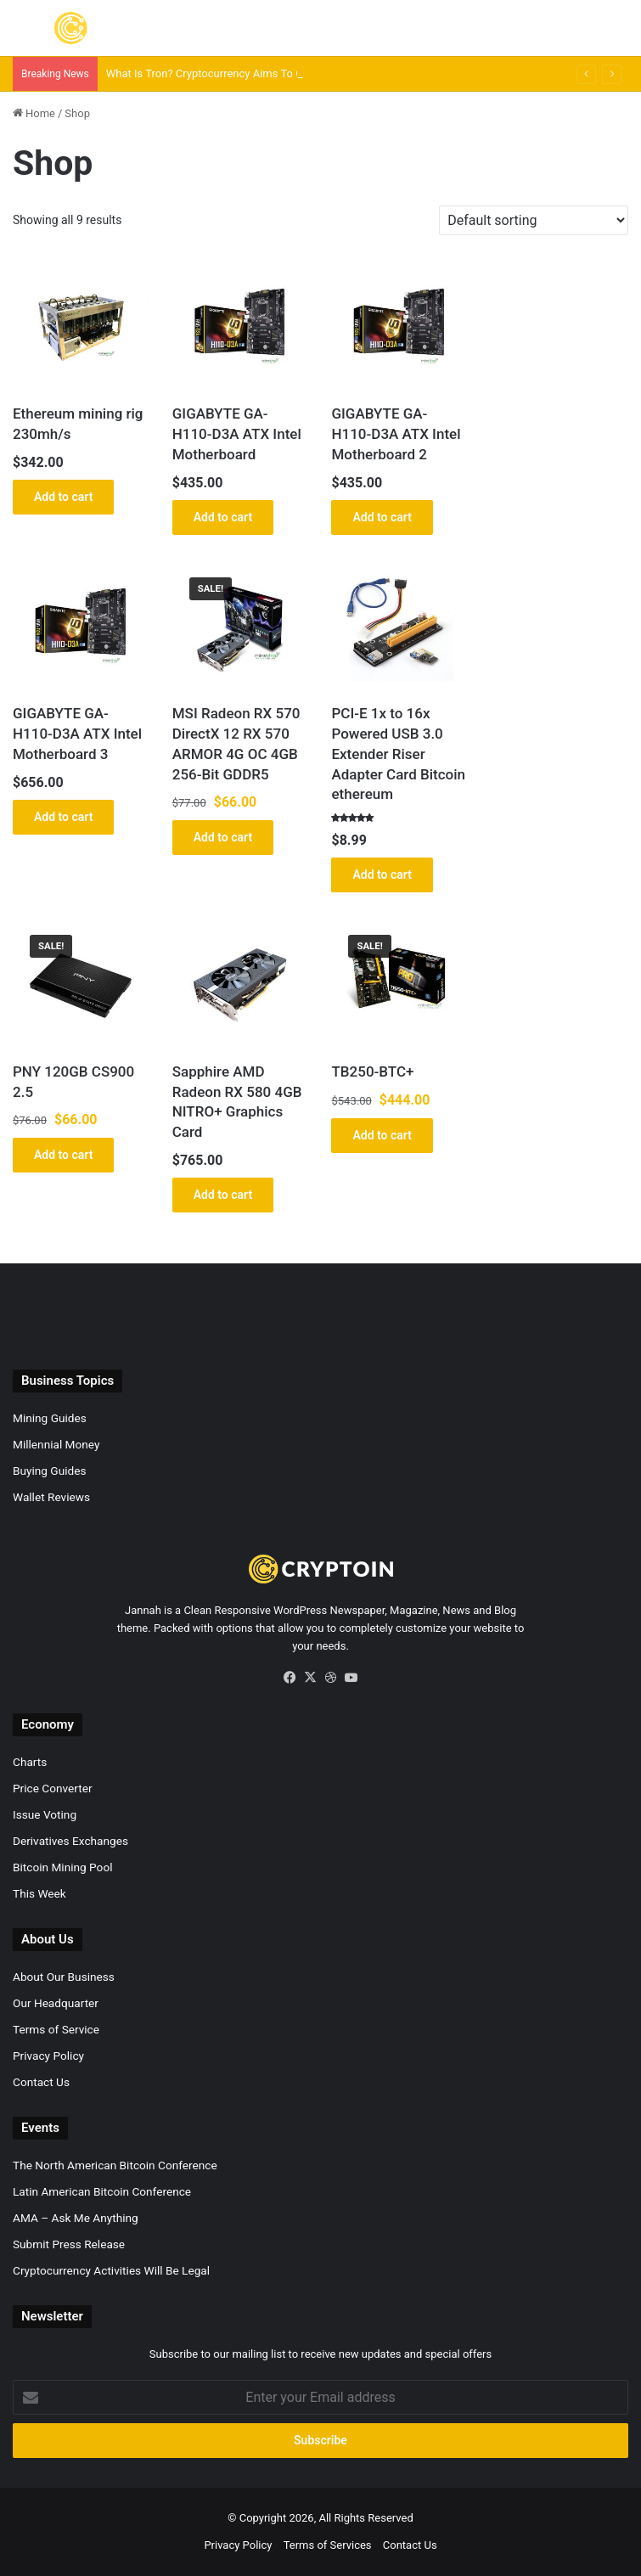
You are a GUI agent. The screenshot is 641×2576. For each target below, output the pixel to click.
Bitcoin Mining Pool (62, 1867)
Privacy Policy (48, 2055)
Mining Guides (50, 1418)
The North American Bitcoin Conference (115, 2165)
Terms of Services (328, 2545)
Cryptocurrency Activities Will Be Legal (111, 2270)
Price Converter (53, 1788)
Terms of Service (56, 2029)
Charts (30, 1762)
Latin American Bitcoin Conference (102, 2191)
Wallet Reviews (51, 1497)
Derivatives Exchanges (70, 1841)
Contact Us (41, 2082)
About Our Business (64, 1976)
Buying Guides (49, 1470)
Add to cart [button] (63, 496)
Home (40, 113)
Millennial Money (56, 1444)
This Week (39, 1893)
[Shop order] (533, 220)
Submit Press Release (69, 2244)
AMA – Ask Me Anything (75, 2217)
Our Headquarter (55, 2003)
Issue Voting (44, 1814)
